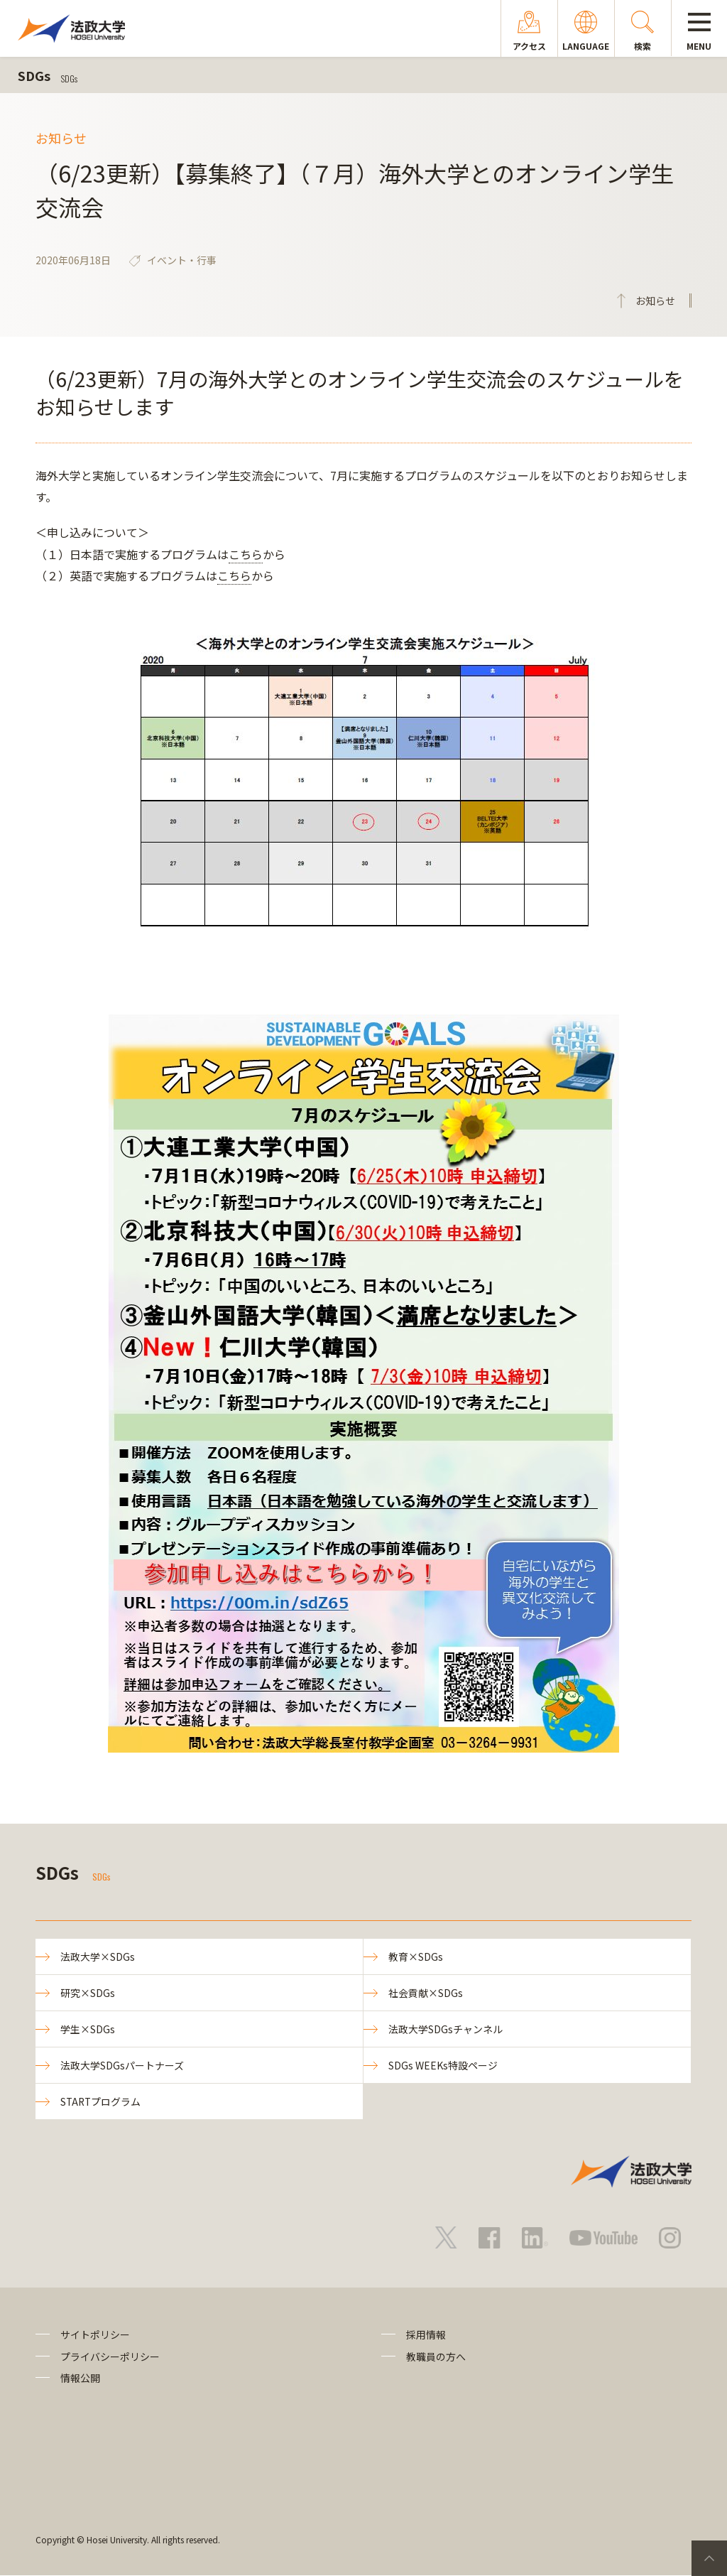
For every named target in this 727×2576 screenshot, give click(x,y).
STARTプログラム (101, 2102)
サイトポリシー (95, 2336)
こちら (246, 554)
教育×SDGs (415, 1956)
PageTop (709, 2558)
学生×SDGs (87, 2030)
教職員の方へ (436, 2357)
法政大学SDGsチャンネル (445, 2030)
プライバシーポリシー (110, 2357)
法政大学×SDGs (97, 1956)
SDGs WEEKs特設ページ (443, 2066)
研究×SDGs (87, 1993)
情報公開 (80, 2379)
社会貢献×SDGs (425, 1993)
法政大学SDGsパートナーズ (122, 2066)
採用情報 (426, 2336)
